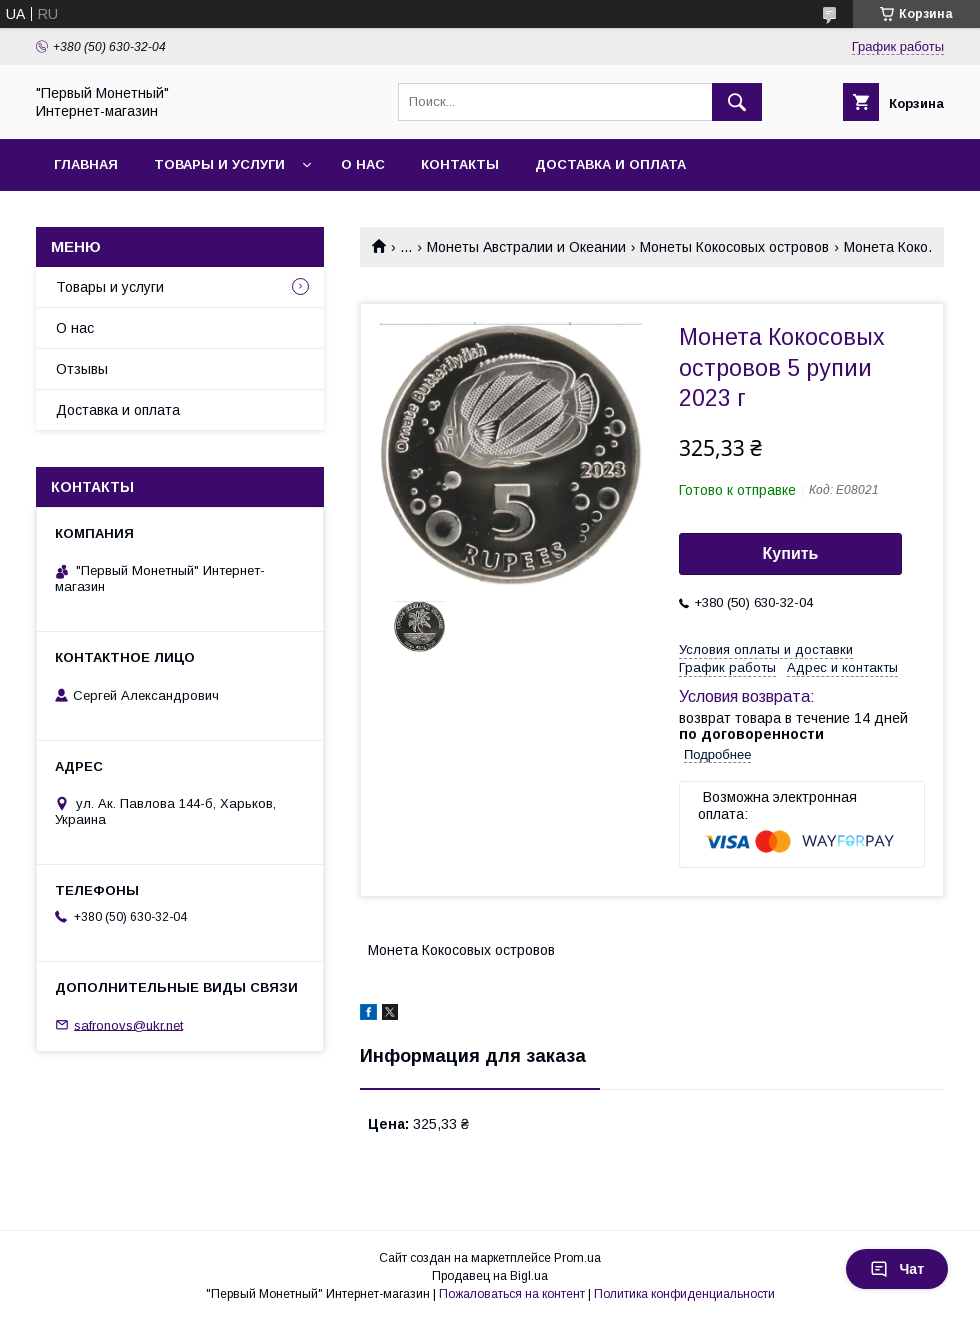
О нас (363, 164)
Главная (86, 164)
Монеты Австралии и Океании (526, 247)
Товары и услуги (219, 164)
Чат (897, 1269)
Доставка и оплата (610, 164)
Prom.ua (577, 1258)
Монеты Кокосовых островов (734, 247)
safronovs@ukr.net (128, 1024)
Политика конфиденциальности (684, 1294)
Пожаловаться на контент (512, 1294)
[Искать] (737, 102)
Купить (791, 553)
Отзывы (82, 369)
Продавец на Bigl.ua (490, 1276)
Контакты (460, 164)
